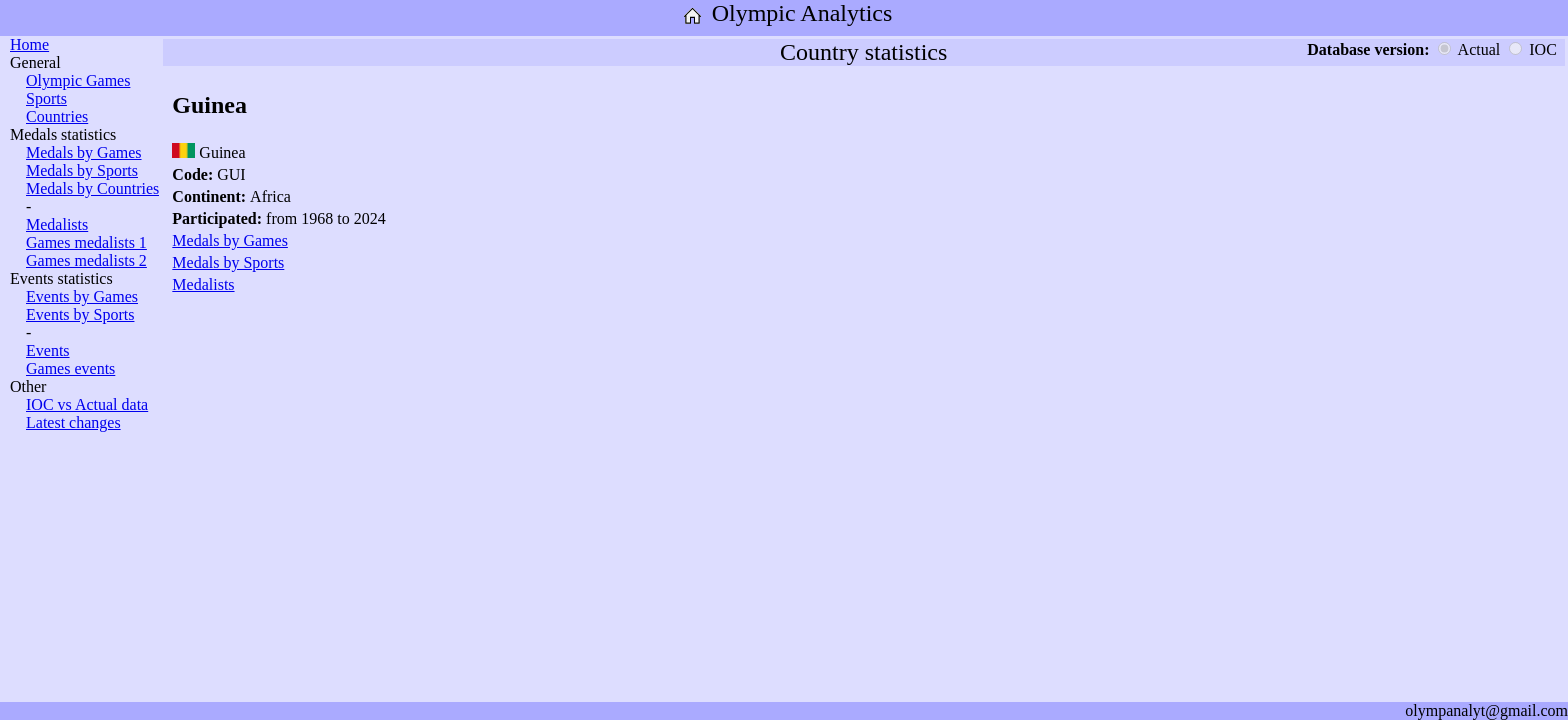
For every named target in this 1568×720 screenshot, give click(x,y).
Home (29, 44)
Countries (57, 116)
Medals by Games (84, 152)
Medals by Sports (82, 170)
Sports (46, 98)
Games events (70, 368)
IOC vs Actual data (87, 404)
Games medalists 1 (86, 242)
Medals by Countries (92, 188)
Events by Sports (80, 314)
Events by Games (82, 296)
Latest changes (73, 422)
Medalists (57, 224)
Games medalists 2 (86, 260)
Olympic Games (78, 80)
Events (48, 350)
